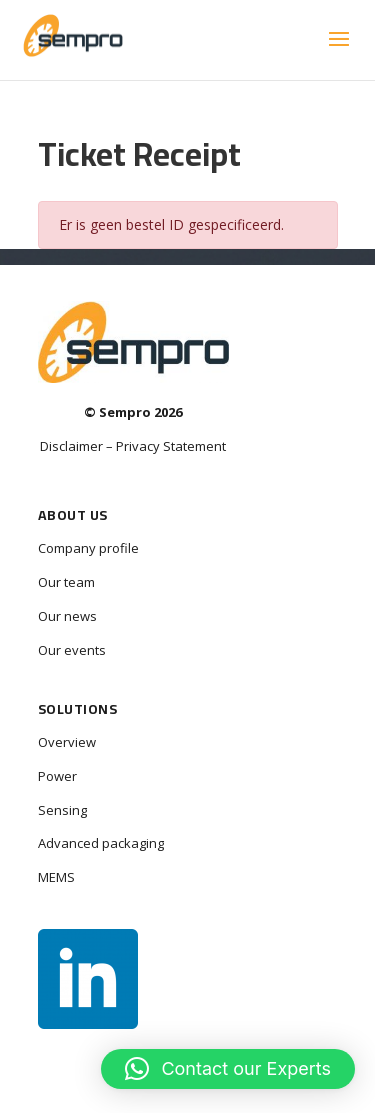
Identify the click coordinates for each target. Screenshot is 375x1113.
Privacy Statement (171, 446)
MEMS (56, 877)
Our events (72, 650)
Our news (67, 616)
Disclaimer (71, 446)
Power (57, 776)
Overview (67, 742)
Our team (66, 582)
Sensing (62, 810)
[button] (228, 1069)
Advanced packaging (101, 843)
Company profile (88, 548)
